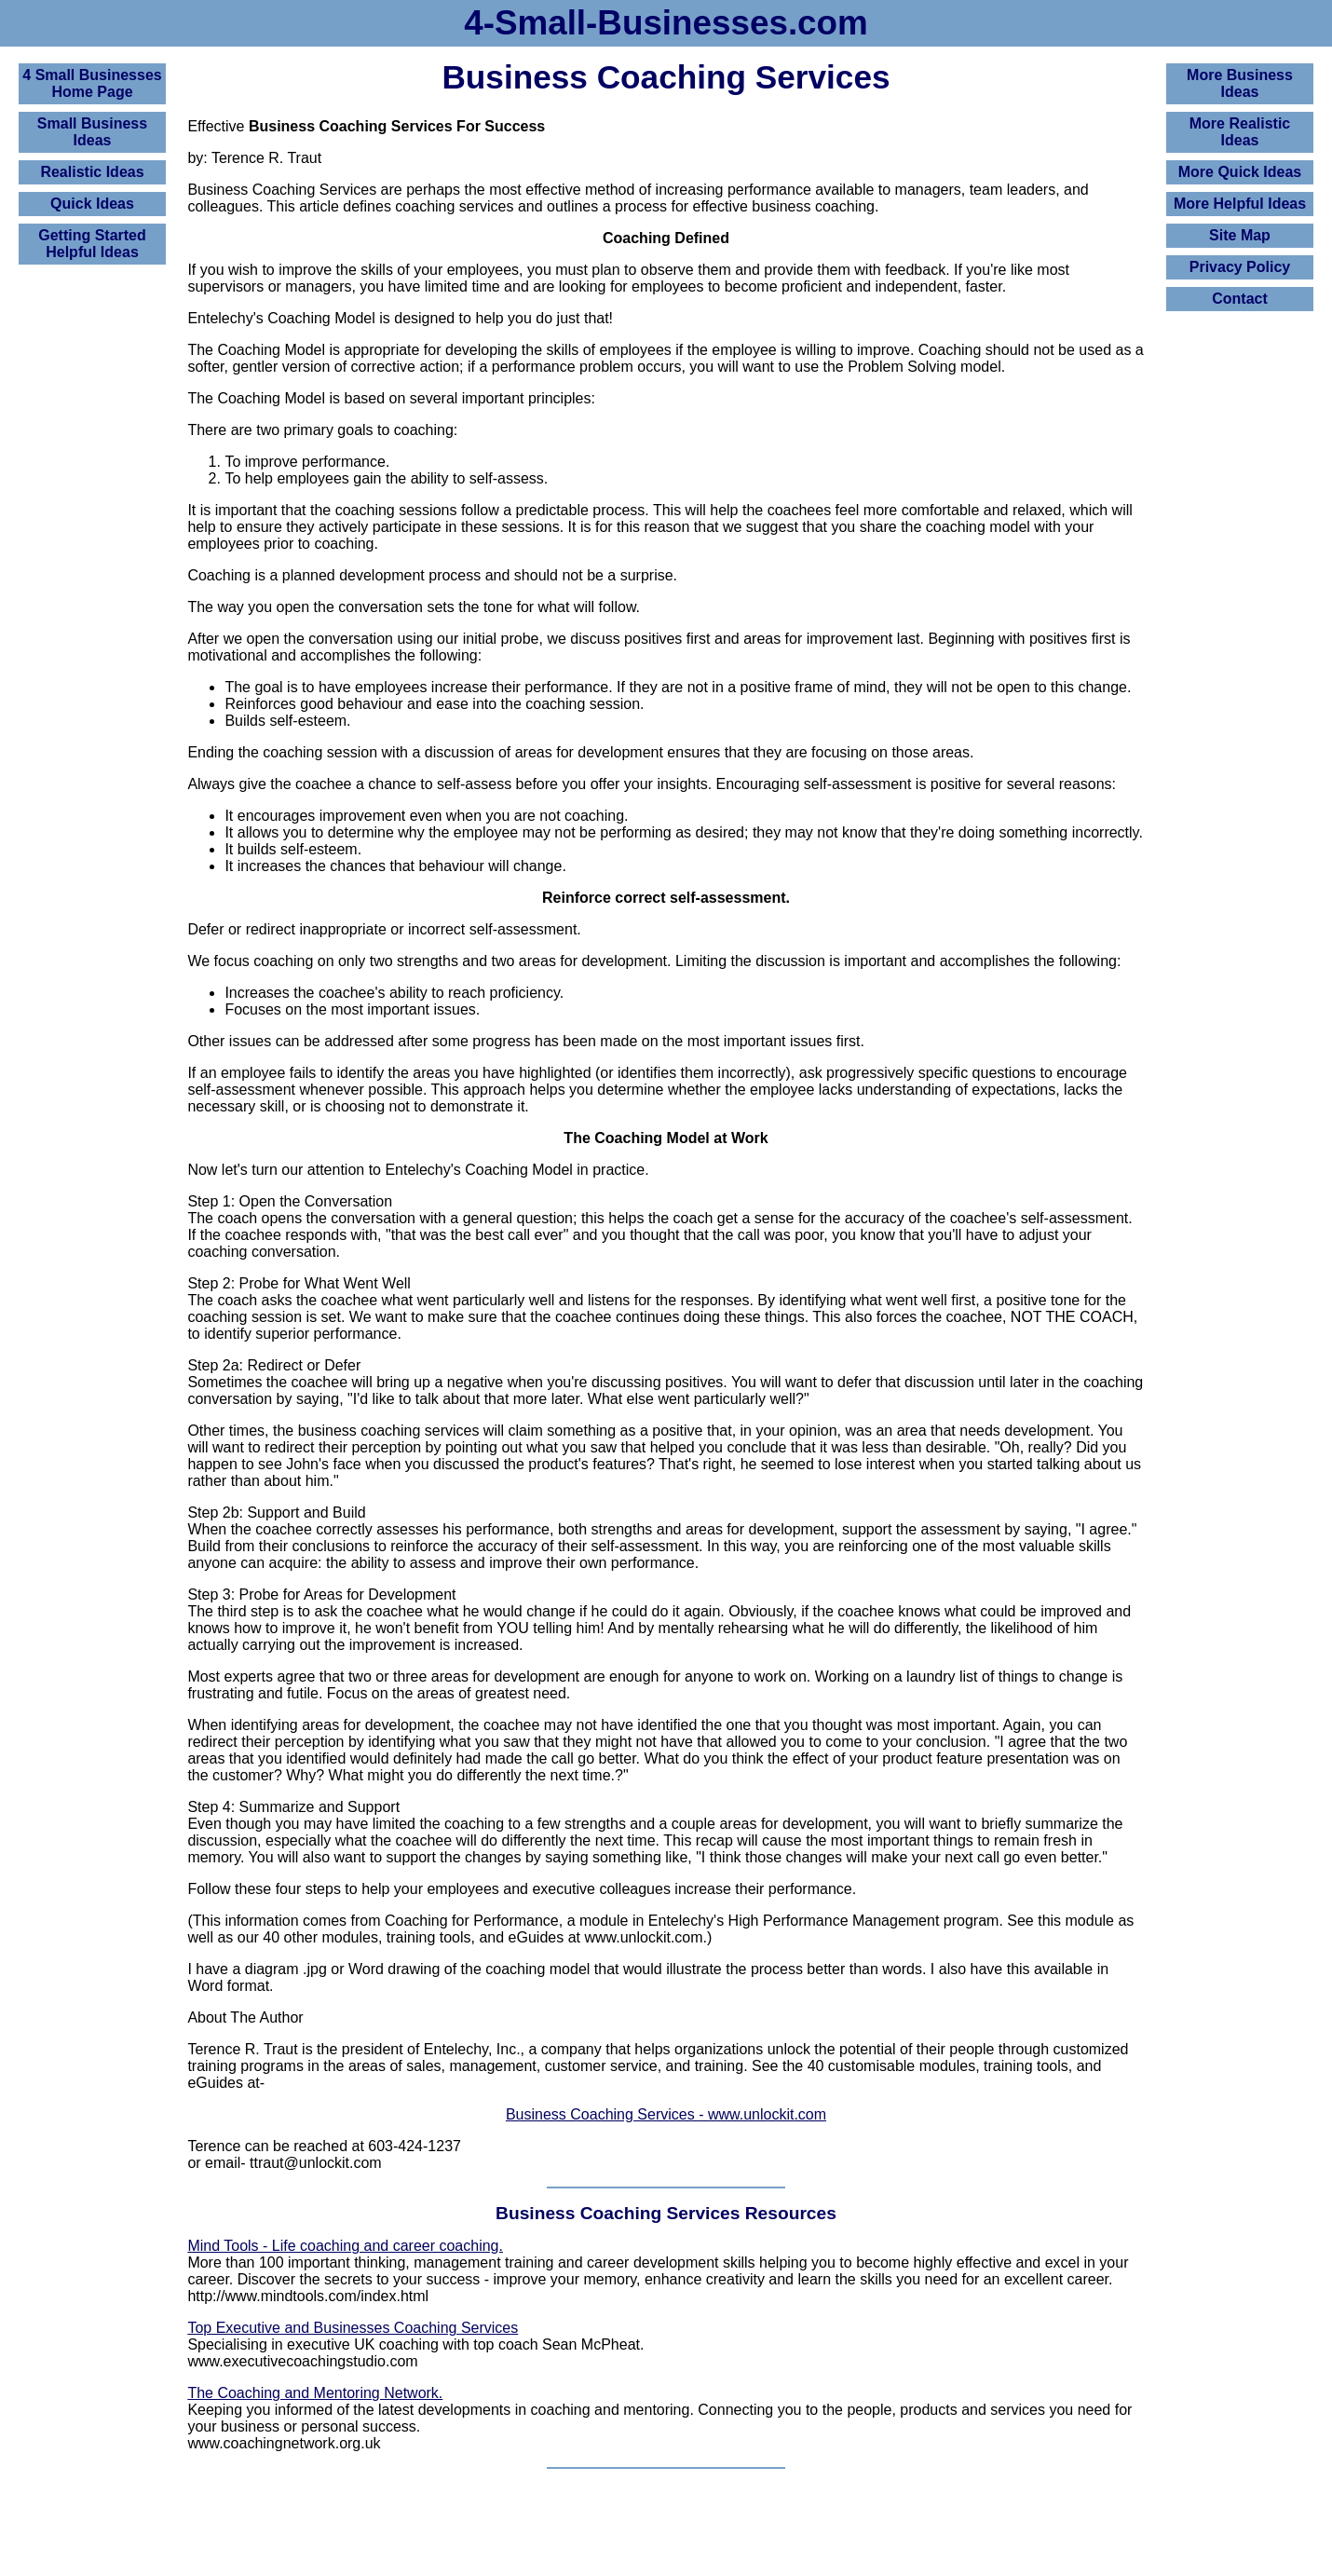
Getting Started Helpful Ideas (92, 243)
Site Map (1240, 235)
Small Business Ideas (92, 132)
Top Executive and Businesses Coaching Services (352, 2328)
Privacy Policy (1240, 267)
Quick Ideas (92, 203)
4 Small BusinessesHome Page (91, 83)
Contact (1240, 299)
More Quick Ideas (1240, 172)
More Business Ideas (1240, 83)
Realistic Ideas (91, 172)
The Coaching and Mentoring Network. (314, 2393)
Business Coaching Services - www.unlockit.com (666, 2114)
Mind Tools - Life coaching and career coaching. (345, 2246)
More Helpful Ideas (1240, 203)
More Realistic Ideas (1239, 132)
